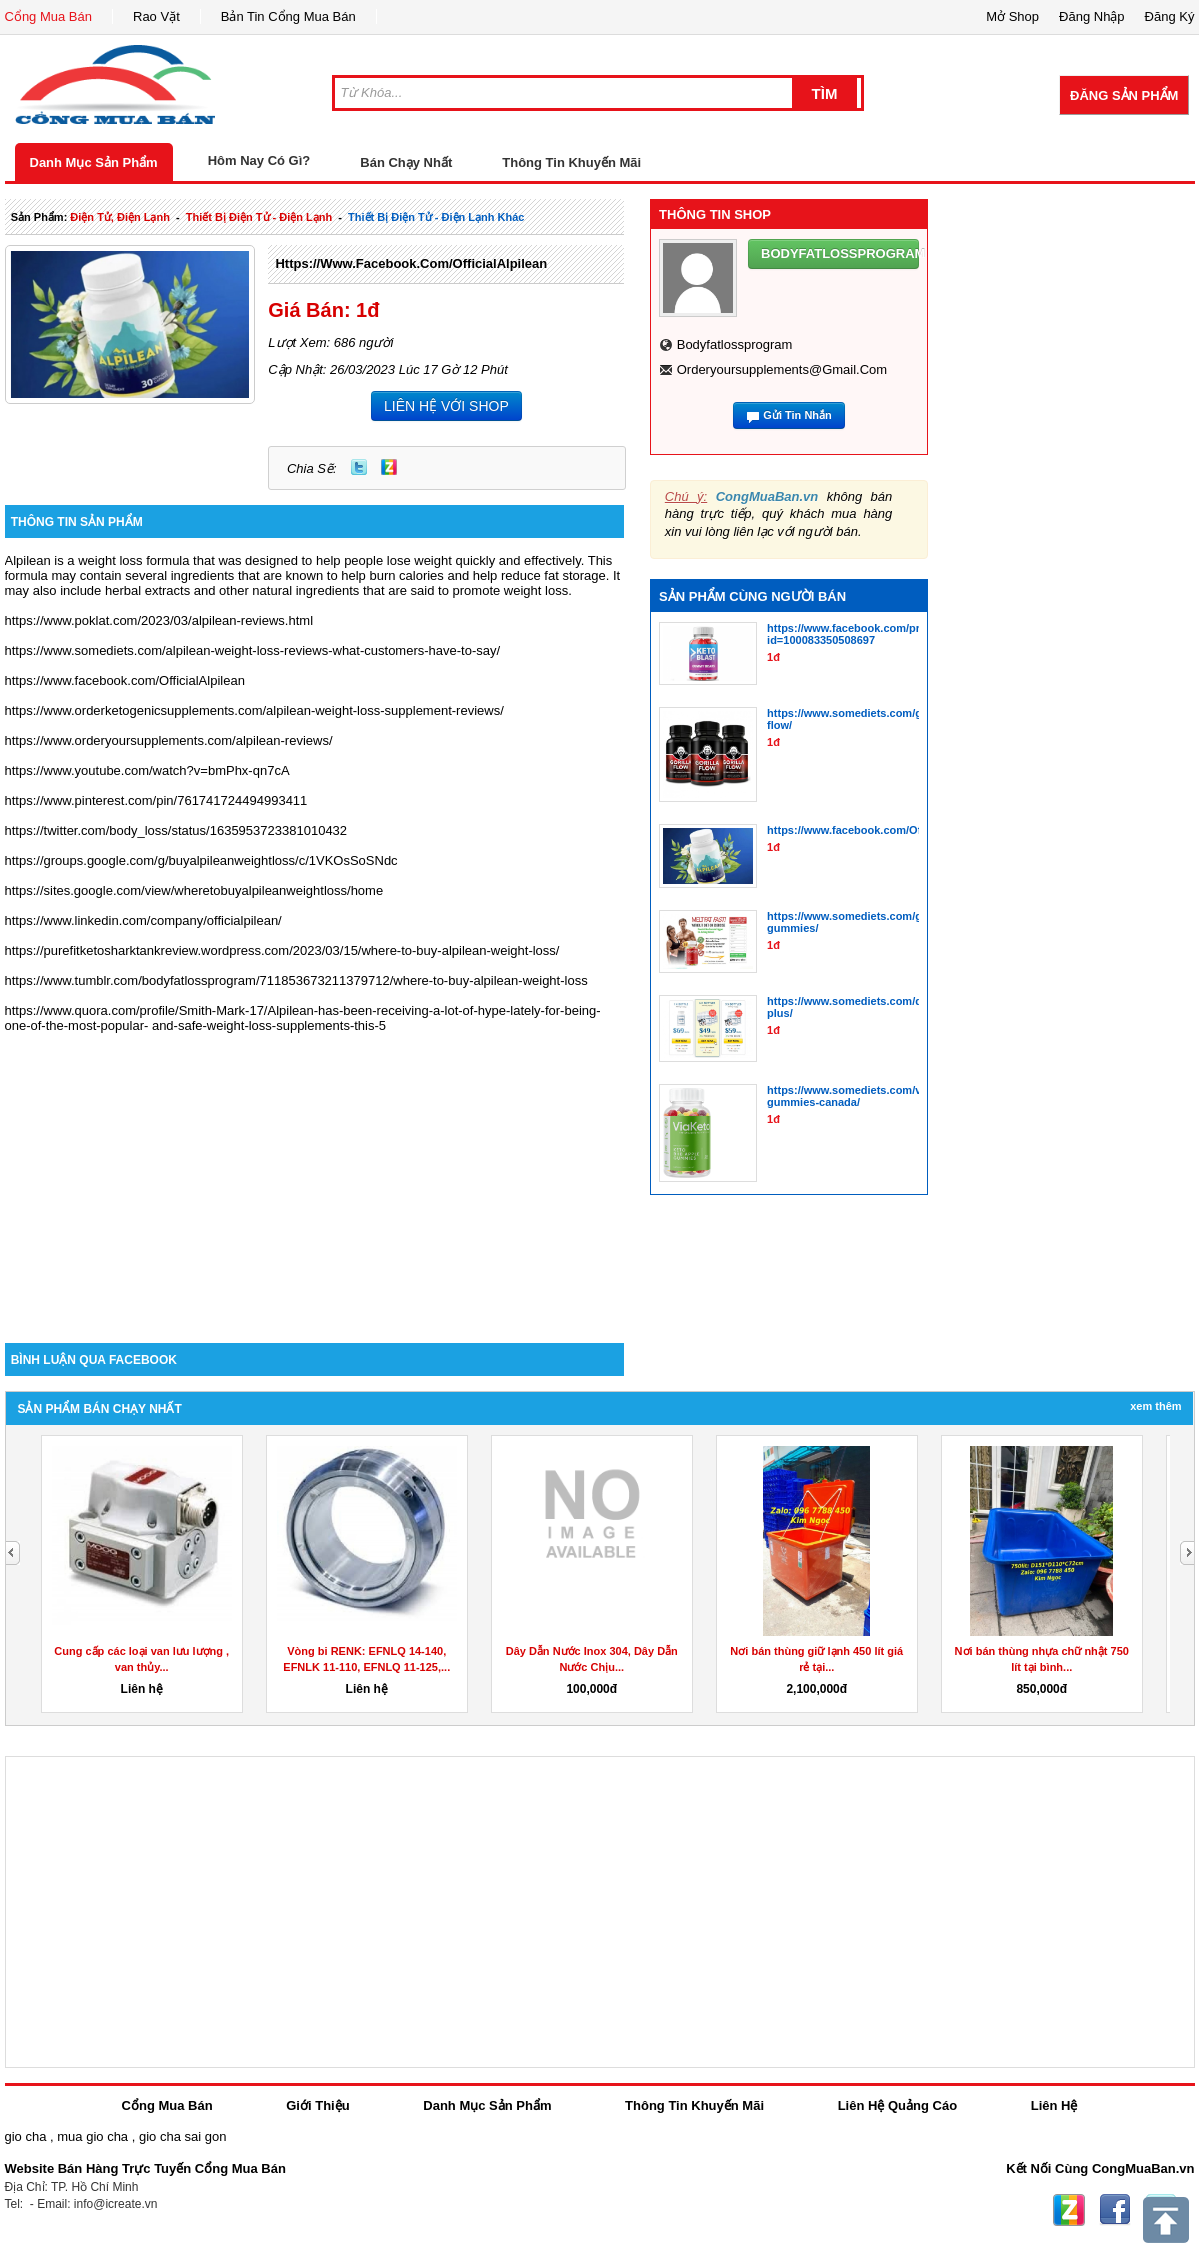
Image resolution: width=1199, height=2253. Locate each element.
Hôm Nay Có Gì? (259, 160)
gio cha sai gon (182, 2136)
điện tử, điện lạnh (120, 217)
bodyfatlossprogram (735, 344)
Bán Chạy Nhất (406, 162)
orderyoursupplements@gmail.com (782, 369)
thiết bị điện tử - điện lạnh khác (436, 217)
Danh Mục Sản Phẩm (94, 162)
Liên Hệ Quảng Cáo (897, 2105)
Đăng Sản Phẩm (1124, 95)
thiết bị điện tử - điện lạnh (259, 217)
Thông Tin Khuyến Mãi (571, 162)
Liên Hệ (1054, 2105)
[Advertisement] (315, 1173)
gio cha (26, 2136)
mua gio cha (92, 2136)
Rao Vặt (156, 16)
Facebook (1115, 2210)
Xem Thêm (1155, 1406)
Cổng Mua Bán (49, 16)
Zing (389, 467)
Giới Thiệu (317, 2105)
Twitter (359, 467)
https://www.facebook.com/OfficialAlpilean (411, 263)
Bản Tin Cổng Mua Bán (288, 16)
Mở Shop (1012, 16)
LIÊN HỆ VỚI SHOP (446, 406)
